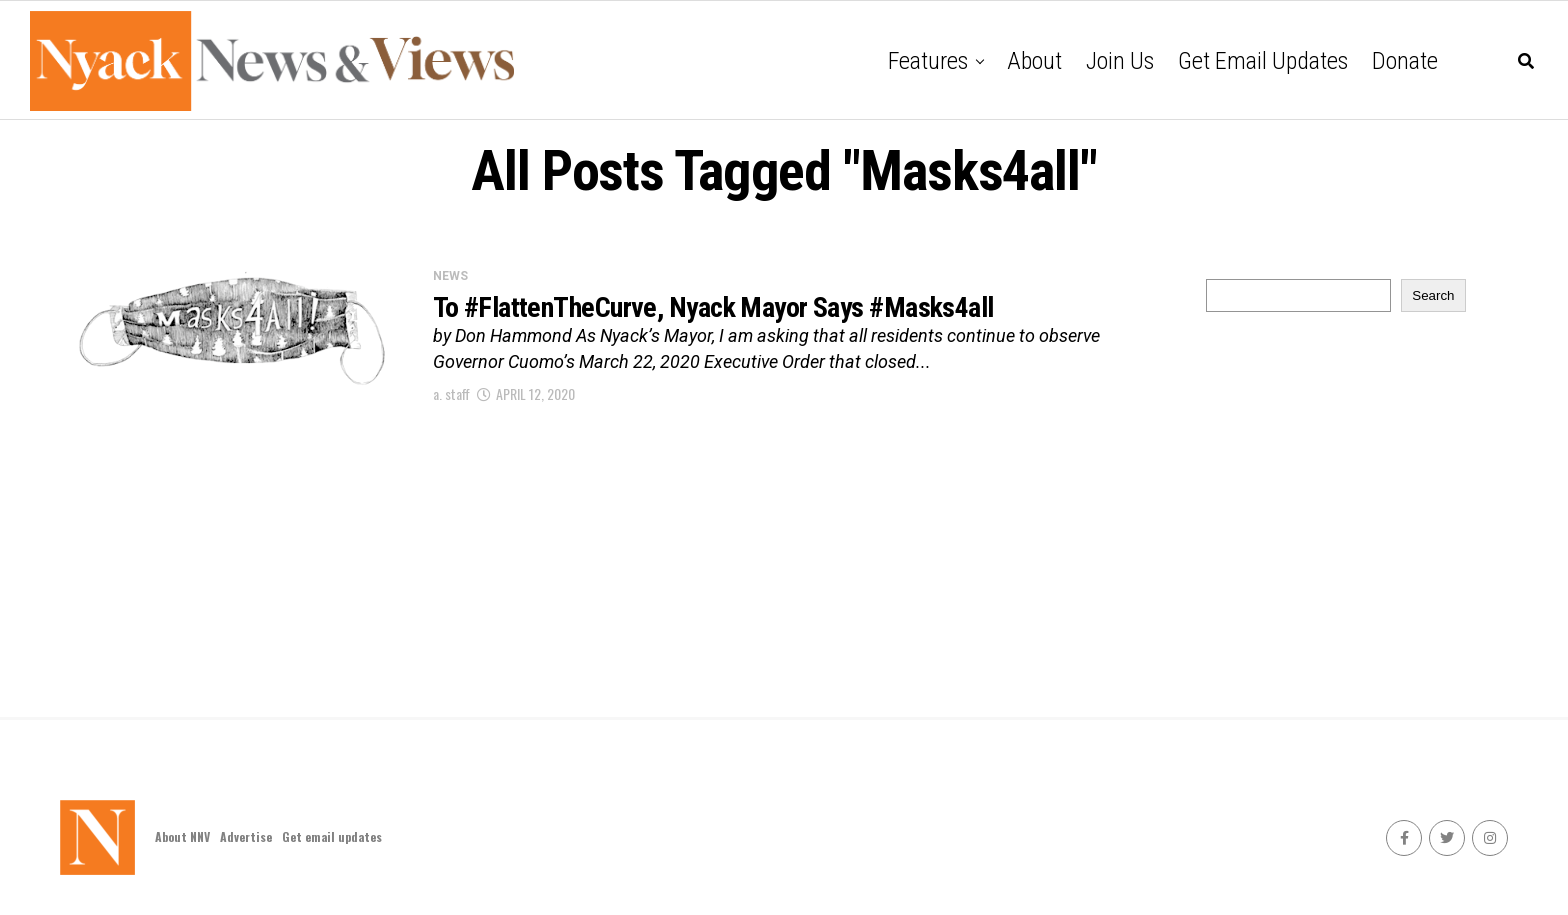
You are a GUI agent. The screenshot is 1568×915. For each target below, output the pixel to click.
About (1034, 61)
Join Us (1120, 61)
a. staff (451, 393)
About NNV (182, 836)
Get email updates (1263, 61)
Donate (1405, 61)
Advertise (246, 836)
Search (1433, 295)
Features (928, 61)
